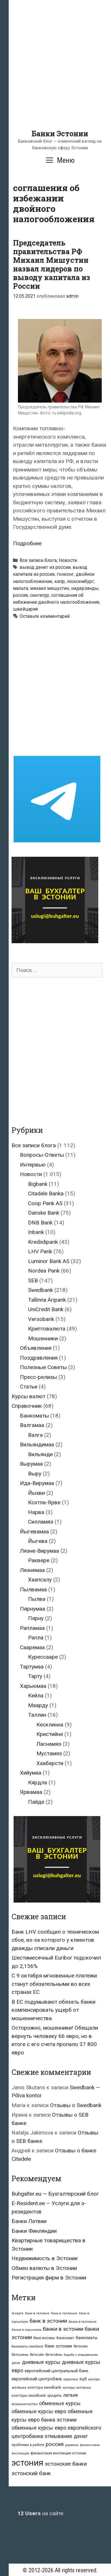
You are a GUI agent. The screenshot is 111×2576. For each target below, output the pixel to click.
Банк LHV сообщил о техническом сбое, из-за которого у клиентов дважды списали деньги (55, 1940)
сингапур (39, 595)
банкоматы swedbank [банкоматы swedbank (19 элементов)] (27, 2346)
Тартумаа (32, 1666)
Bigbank (37, 1184)
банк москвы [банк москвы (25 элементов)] (44, 2338)
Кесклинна (49, 1724)
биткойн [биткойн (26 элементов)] (37, 2355)
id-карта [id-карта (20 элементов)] (17, 2313)
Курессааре (43, 1657)
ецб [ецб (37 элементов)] (83, 2379)
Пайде (36, 1802)
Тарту (35, 1676)
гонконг (65, 574)
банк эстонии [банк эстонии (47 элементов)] (58, 2346)
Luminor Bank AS (48, 1261)
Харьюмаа (33, 1686)
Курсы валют (28, 1396)
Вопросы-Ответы (42, 1155)
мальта (20, 588)
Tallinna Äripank (47, 1300)
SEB (33, 1280)
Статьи (28, 1386)
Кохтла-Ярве (44, 1502)
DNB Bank (40, 1222)
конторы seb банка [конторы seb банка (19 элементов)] (77, 2388)
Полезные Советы (43, 1367)
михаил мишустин (49, 588)
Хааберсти (49, 1763)
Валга (35, 1435)
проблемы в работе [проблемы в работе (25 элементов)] (28, 2445)
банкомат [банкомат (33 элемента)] (65, 2337)
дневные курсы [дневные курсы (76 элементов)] (41, 2362)
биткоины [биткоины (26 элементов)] (20, 2355)
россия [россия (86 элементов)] (55, 2444)
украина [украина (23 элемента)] (71, 2445)
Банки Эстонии (60, 133)
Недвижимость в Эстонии (44, 2258)
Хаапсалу (40, 1579)
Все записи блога (38, 560)
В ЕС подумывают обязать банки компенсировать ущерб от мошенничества (53, 2010)
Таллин (37, 1714)
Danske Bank (43, 1212)
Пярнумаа (32, 1608)
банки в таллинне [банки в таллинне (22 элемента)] (82, 2322)
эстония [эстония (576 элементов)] (27, 2463)
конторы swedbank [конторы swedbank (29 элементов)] (29, 2395)
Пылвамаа (33, 1589)
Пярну (36, 1618)
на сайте (40, 2513)
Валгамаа (32, 1425)
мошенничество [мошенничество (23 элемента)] (25, 2404)
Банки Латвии (29, 2221)
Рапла (35, 1637)
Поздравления (39, 1357)
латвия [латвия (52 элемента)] (70, 2395)
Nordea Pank (44, 1270)
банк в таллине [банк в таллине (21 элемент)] (37, 2313)
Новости (68, 560)
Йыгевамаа (34, 1531)
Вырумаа (31, 1463)
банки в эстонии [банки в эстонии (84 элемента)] (63, 2329)
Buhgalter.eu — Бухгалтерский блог (55, 2193)
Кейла (35, 1695)
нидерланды (85, 588)
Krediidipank (43, 1242)
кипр (59, 581)
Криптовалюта (46, 1328)
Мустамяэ (49, 1753)
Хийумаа (30, 1772)
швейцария (25, 609)
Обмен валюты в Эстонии (44, 2268)
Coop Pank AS (45, 1203)
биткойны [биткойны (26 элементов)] (53, 2355)
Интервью (33, 1164)
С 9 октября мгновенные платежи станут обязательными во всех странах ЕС (54, 1983)
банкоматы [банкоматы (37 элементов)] (86, 2337)
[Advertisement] (55, 74)
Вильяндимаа (37, 1444)
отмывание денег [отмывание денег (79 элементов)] (66, 2436)
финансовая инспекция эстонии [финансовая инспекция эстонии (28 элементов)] (58, 2453)
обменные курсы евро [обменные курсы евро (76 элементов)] (39, 2411)
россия (20, 595)
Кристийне (49, 1734)
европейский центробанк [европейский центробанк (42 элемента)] (37, 2378)
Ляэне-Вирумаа (39, 1551)
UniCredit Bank (45, 1309)
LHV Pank (40, 1251)
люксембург (80, 581)
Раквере (38, 1560)
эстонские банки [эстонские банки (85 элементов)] (66, 2464)
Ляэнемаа (32, 1570)
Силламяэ (40, 1521)
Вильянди (40, 1454)
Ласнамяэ (48, 1744)
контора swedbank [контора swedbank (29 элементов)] (44, 2387)
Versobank (41, 1319)
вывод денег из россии (45, 567)
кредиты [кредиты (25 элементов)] (54, 2396)
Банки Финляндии (34, 2231)
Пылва (36, 1599)
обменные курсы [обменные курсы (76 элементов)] (60, 2403)
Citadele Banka (46, 1193)
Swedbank (40, 1290)
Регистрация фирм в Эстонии (49, 2277)
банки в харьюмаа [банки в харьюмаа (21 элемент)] (26, 2330)
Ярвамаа (31, 1792)
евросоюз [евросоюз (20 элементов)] (71, 2379)
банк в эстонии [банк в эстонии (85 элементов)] (48, 2321)
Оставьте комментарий (45, 616)
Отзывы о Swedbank (75, 2105)
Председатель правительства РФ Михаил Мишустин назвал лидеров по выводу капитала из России (51, 264)
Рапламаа (32, 1628)
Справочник (27, 1406)
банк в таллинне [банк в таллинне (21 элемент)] (64, 2313)
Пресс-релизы (38, 1377)
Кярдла (37, 1782)
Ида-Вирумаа (37, 1483)
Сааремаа (32, 1647)
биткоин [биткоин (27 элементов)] (80, 2346)
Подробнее (27, 543)
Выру (34, 1473)
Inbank (36, 1232)
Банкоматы (34, 1415)
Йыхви (36, 1493)
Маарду (38, 1705)
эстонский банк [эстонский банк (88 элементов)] (31, 2473)
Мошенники (43, 1338)
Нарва (36, 1512)
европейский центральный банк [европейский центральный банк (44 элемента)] (56, 2370)
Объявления (35, 1348)
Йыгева (37, 1541)
